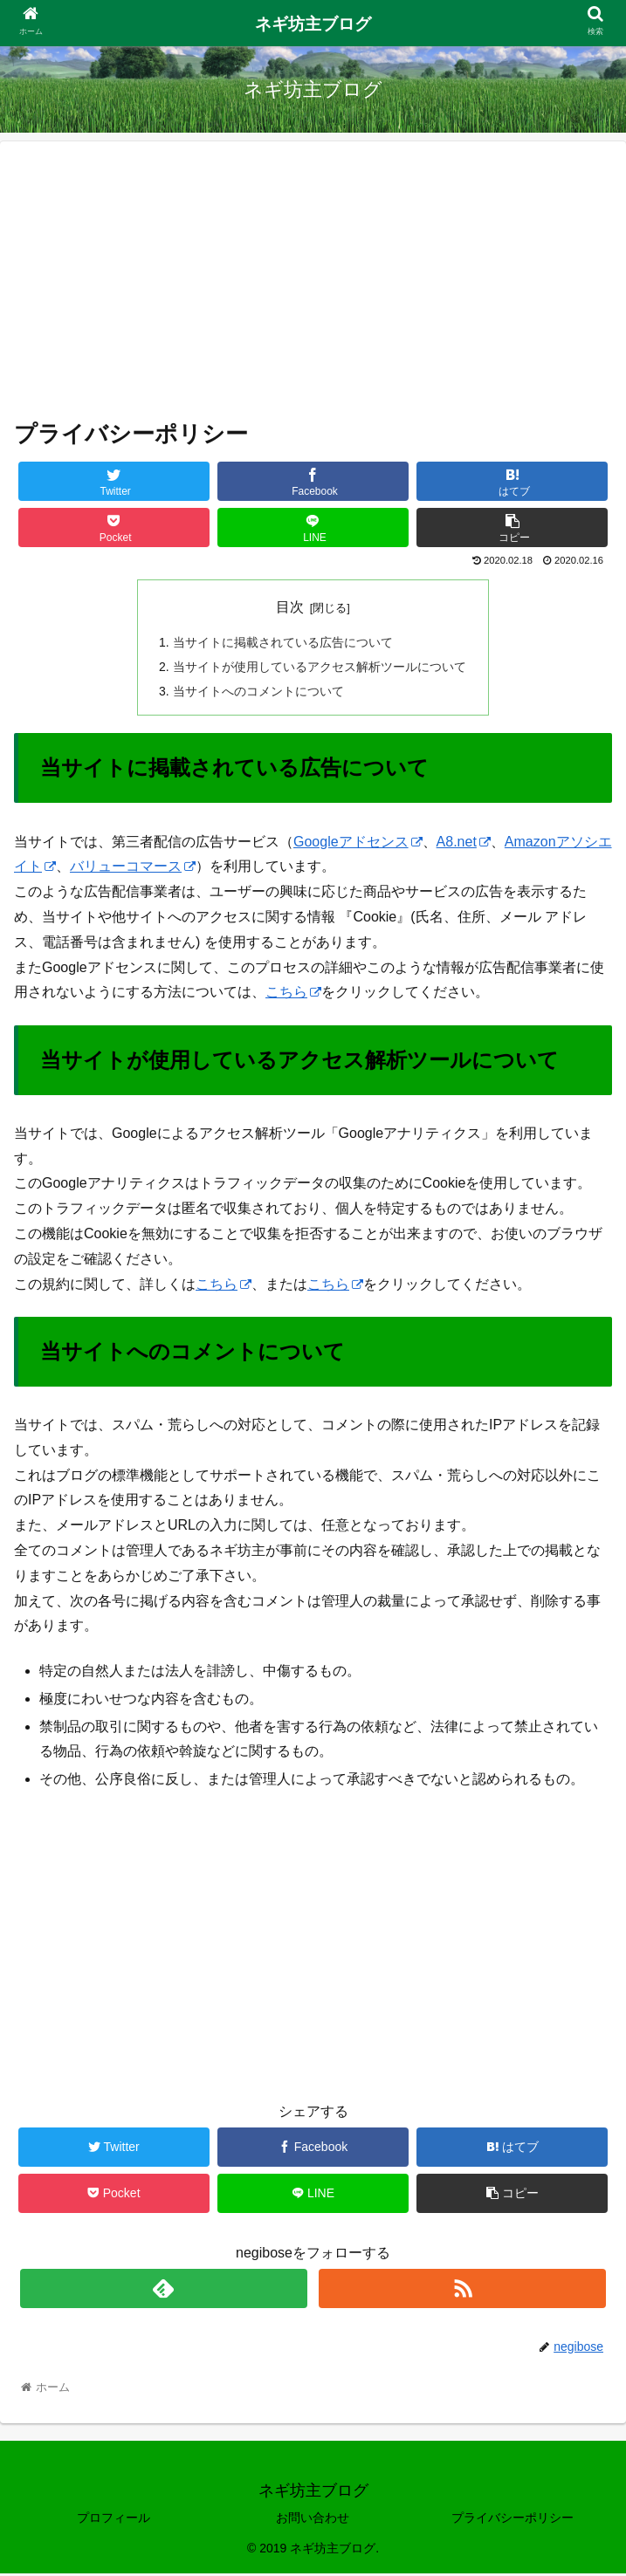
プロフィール (113, 2519)
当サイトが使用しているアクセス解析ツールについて (319, 668)
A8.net (464, 843)
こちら (293, 994)
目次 (290, 606)
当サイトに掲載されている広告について (283, 642)
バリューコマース (133, 868)
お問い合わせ (312, 2519)
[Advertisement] (313, 277)
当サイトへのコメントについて (258, 692)
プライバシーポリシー (512, 2519)
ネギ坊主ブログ (313, 24)
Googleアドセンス (358, 843)
